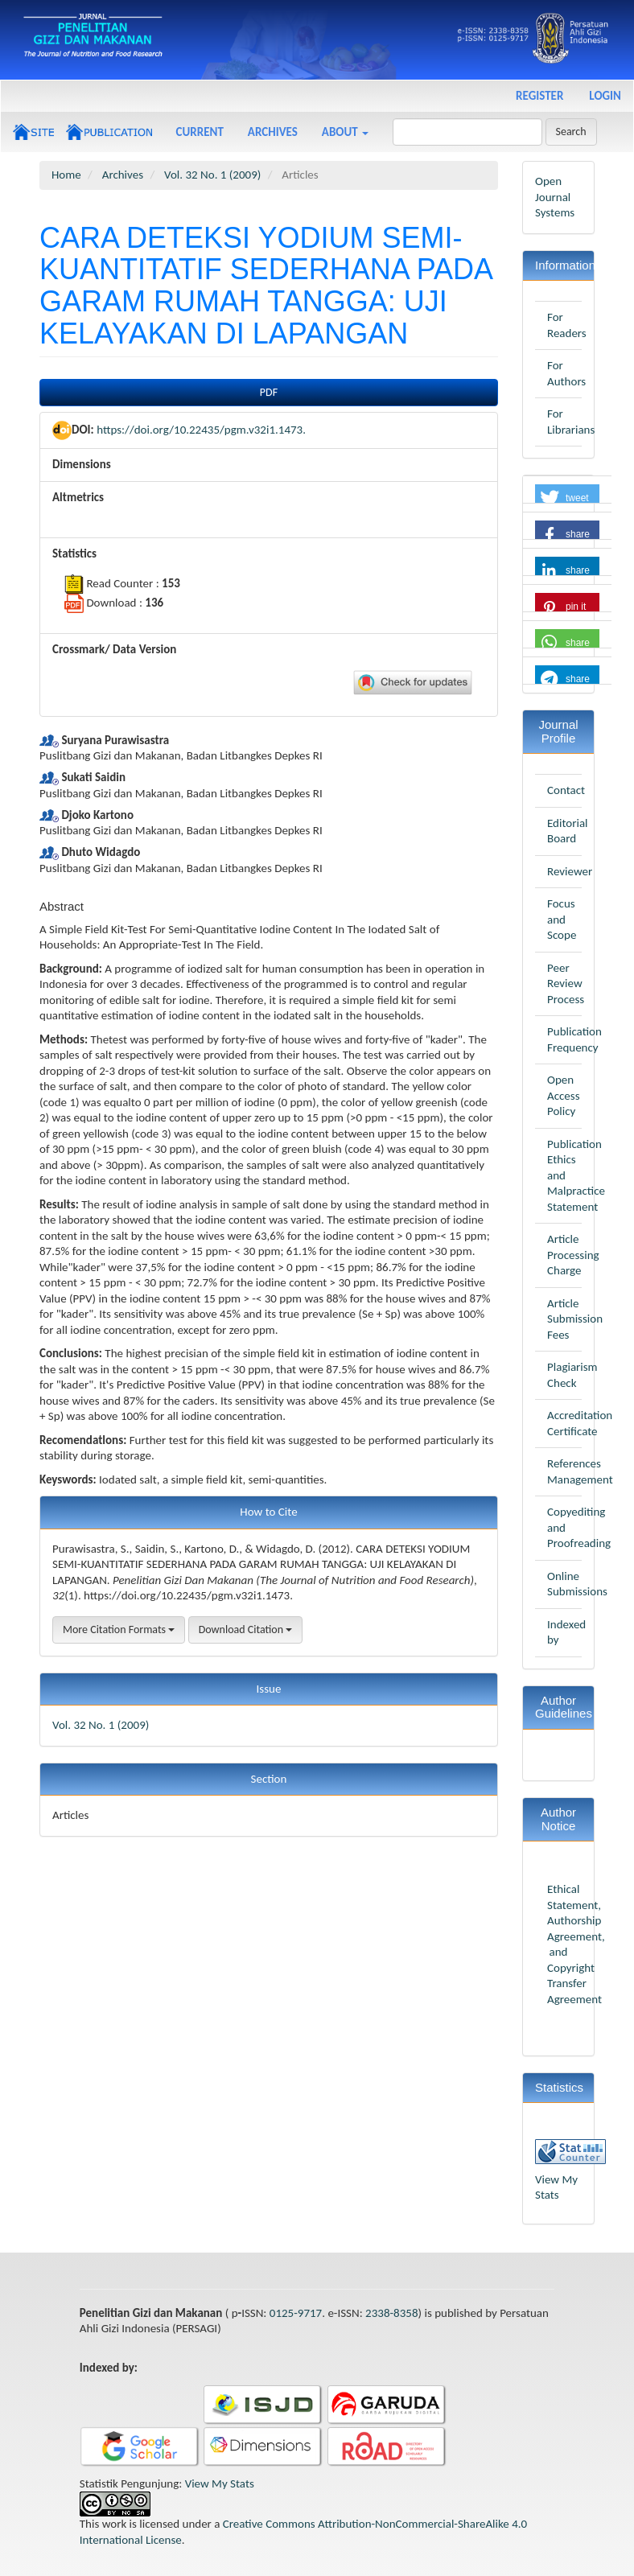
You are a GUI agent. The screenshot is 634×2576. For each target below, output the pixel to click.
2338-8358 (391, 2313)
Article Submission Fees (575, 1319)
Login (605, 95)
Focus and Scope (561, 919)
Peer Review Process (565, 983)
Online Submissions (577, 1584)
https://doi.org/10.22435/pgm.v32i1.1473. (201, 429)
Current (200, 132)
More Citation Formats (119, 1629)
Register (539, 95)
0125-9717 (296, 2313)
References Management (580, 1471)
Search (571, 131)
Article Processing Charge (573, 1255)
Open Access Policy (563, 1095)
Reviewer (569, 871)
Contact (566, 790)
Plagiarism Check (572, 1375)
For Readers (567, 325)
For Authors (566, 373)
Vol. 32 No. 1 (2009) (212, 174)
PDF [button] (269, 392)
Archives (273, 132)
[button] (567, 498)
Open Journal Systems (554, 197)
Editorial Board (567, 831)
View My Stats (556, 2187)
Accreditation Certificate (579, 1423)
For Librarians (571, 421)
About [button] (345, 132)
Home (66, 174)
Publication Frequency (574, 1039)
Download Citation (246, 1629)
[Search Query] (467, 132)
